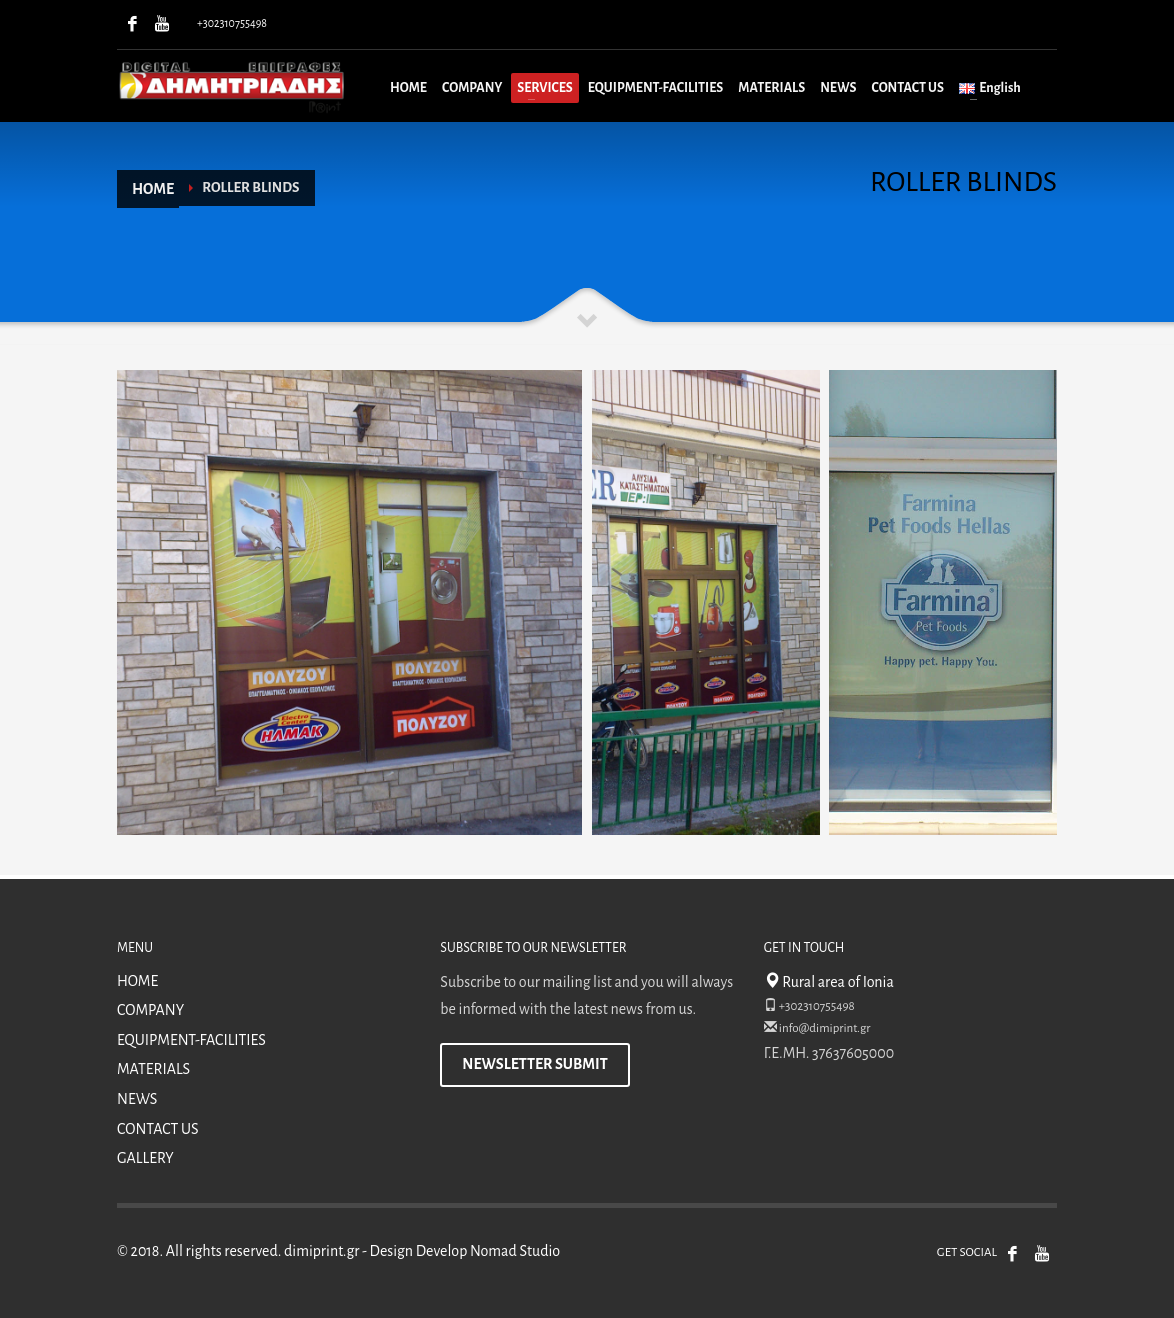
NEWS (137, 1099)
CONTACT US (158, 1129)
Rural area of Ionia (829, 982)
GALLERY (145, 1158)
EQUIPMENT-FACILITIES (191, 1040)
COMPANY (150, 1010)
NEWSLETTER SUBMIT (534, 1064)
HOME (137, 981)
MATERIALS (153, 1069)
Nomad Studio (515, 1251)
